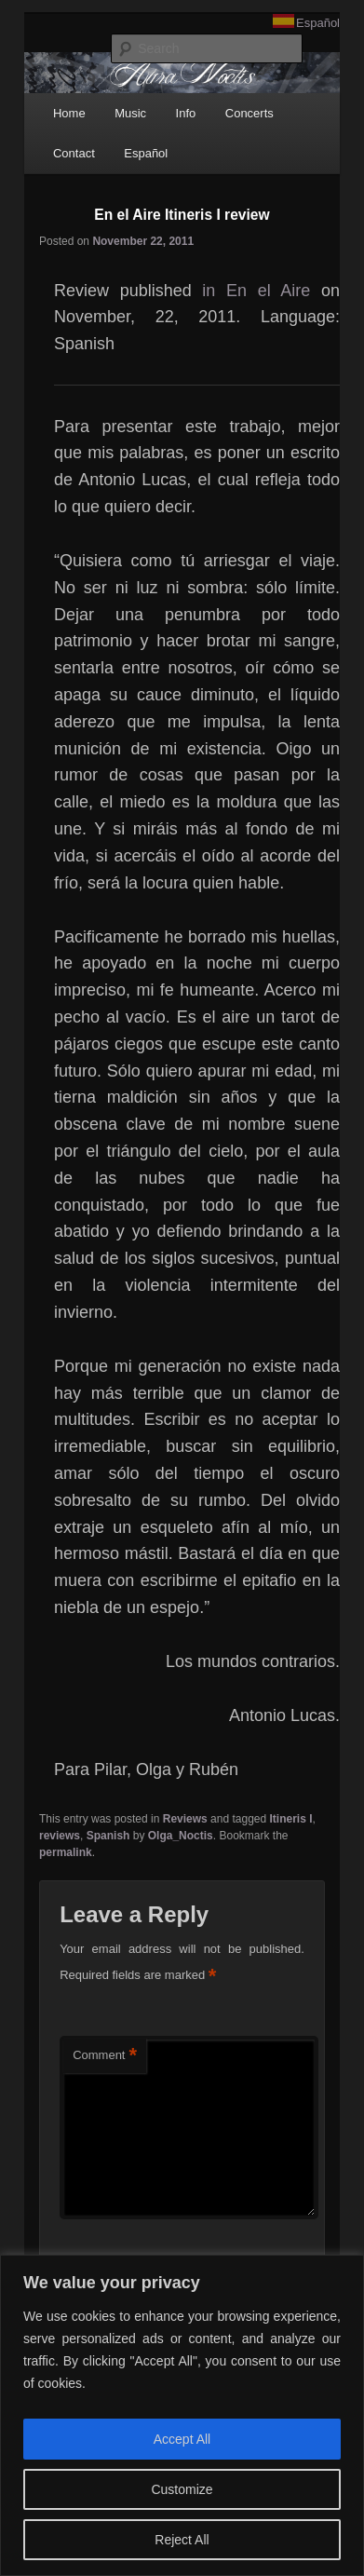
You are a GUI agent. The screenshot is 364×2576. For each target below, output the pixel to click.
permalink (65, 1852)
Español (318, 23)
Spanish (108, 1835)
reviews (59, 1835)
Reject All (182, 2539)
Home (69, 113)
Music (130, 113)
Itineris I (291, 1818)
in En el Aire (256, 290)
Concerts (249, 113)
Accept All (182, 2439)
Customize (181, 2489)
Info (186, 113)
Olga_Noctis (180, 1835)
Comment (105, 2055)
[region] (182, 2415)
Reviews (185, 1818)
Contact (74, 153)
